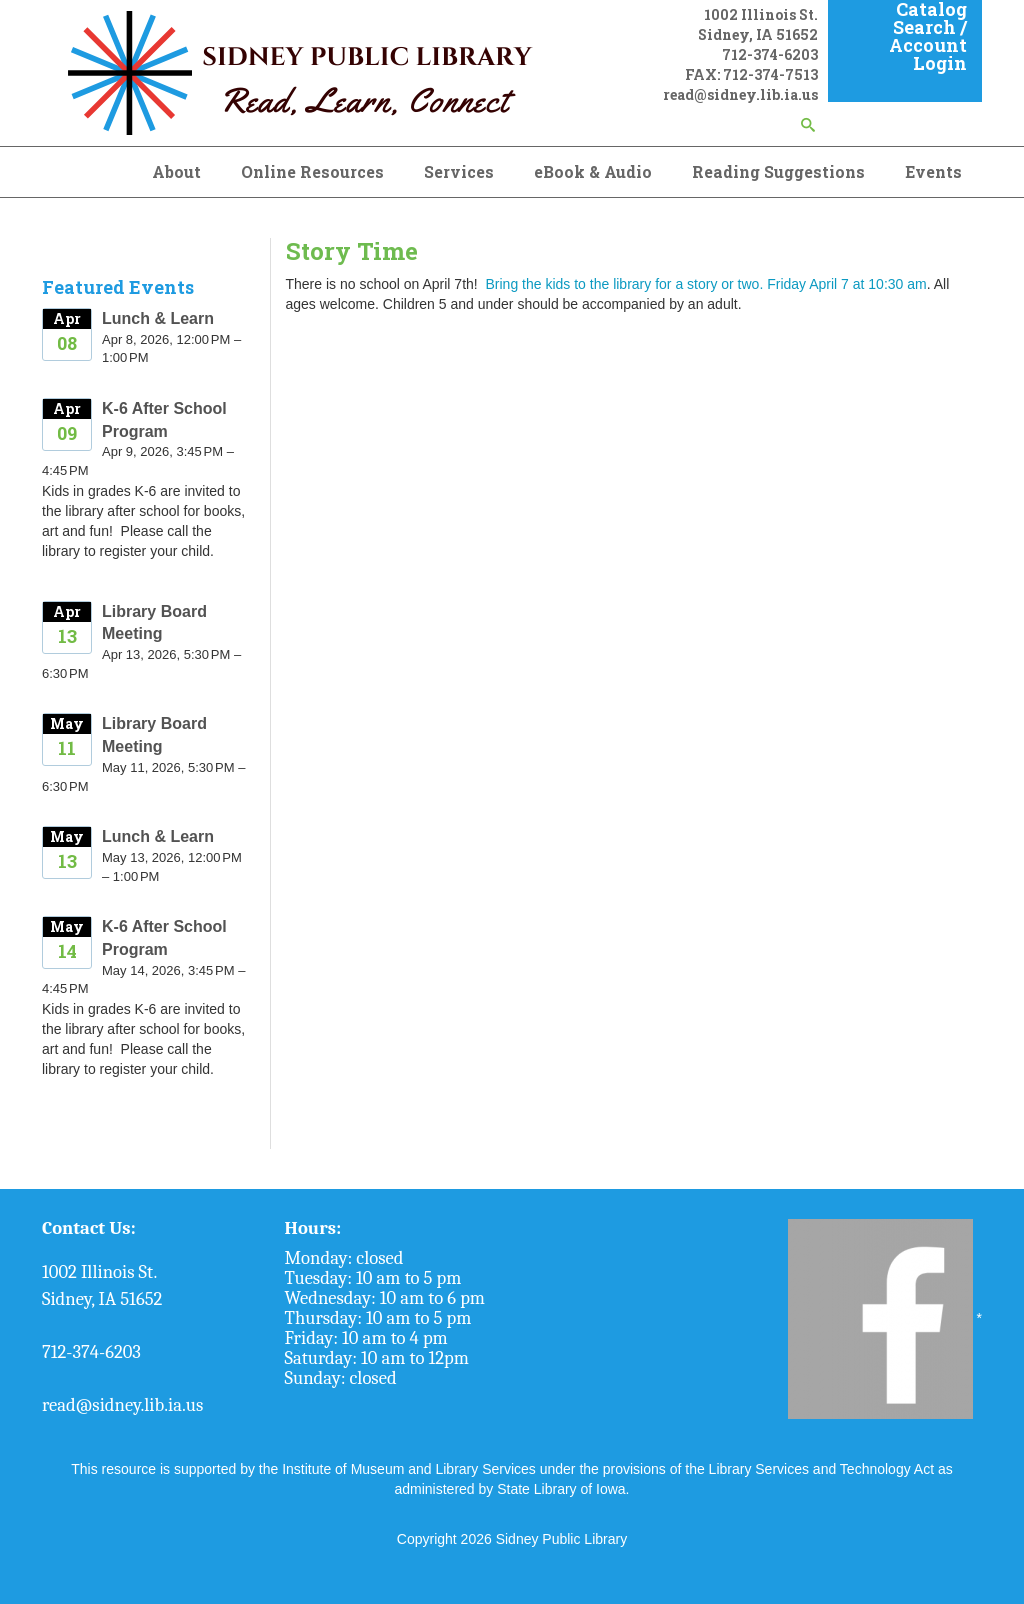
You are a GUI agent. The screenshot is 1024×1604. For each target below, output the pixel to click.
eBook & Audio (593, 171)
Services (459, 171)
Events (933, 171)
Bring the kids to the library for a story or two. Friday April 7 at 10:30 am (702, 284)
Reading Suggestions (778, 171)
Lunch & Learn (158, 318)
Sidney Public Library (562, 1539)
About (176, 171)
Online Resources (312, 171)
